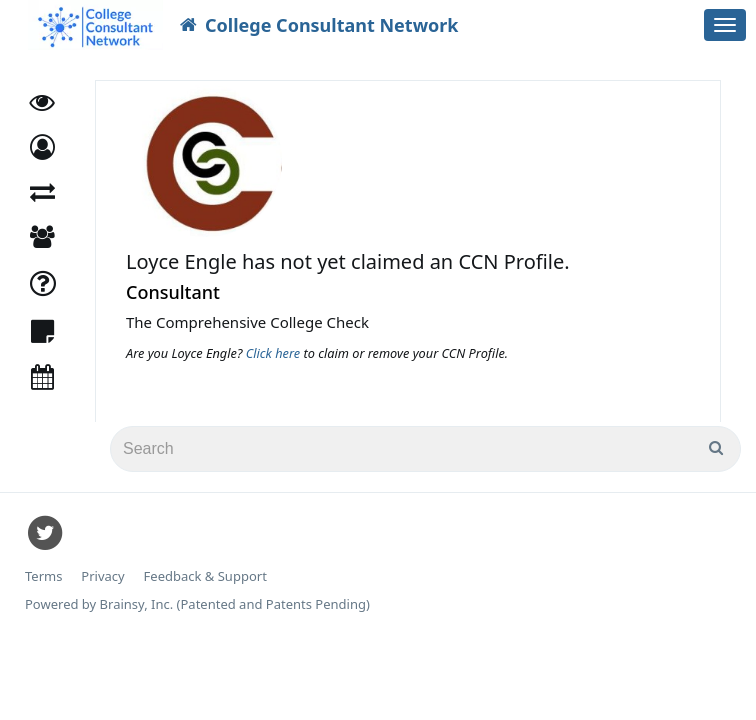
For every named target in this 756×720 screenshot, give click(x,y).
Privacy (102, 576)
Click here (275, 353)
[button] (42, 147)
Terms (43, 576)
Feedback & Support (205, 576)
